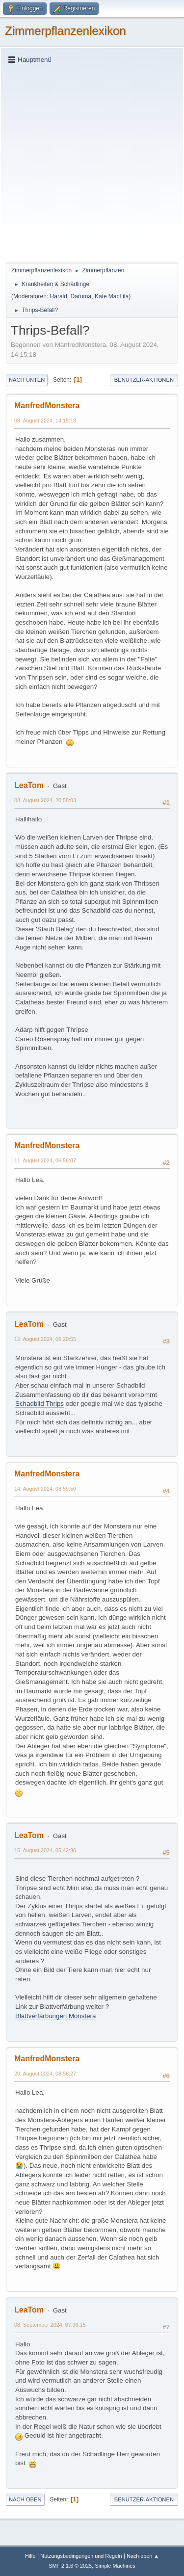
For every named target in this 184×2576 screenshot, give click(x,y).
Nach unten (27, 380)
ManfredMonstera (46, 405)
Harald (58, 296)
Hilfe (30, 2556)
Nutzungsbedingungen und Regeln (81, 2556)
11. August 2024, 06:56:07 (45, 1160)
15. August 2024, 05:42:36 (45, 1850)
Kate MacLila (112, 296)
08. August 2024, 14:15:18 (45, 420)
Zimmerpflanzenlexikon (65, 30)
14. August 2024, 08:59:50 (45, 1489)
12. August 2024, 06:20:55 (45, 1339)
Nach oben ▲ (143, 2556)
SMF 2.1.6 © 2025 (70, 2566)
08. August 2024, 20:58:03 (45, 800)
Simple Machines (115, 2566)
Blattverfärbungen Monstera (55, 2016)
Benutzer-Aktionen (144, 380)
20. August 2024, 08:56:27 (45, 2074)
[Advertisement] (92, 163)
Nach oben (25, 2499)
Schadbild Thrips (39, 1403)
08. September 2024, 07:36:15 (50, 2325)
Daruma (81, 296)
